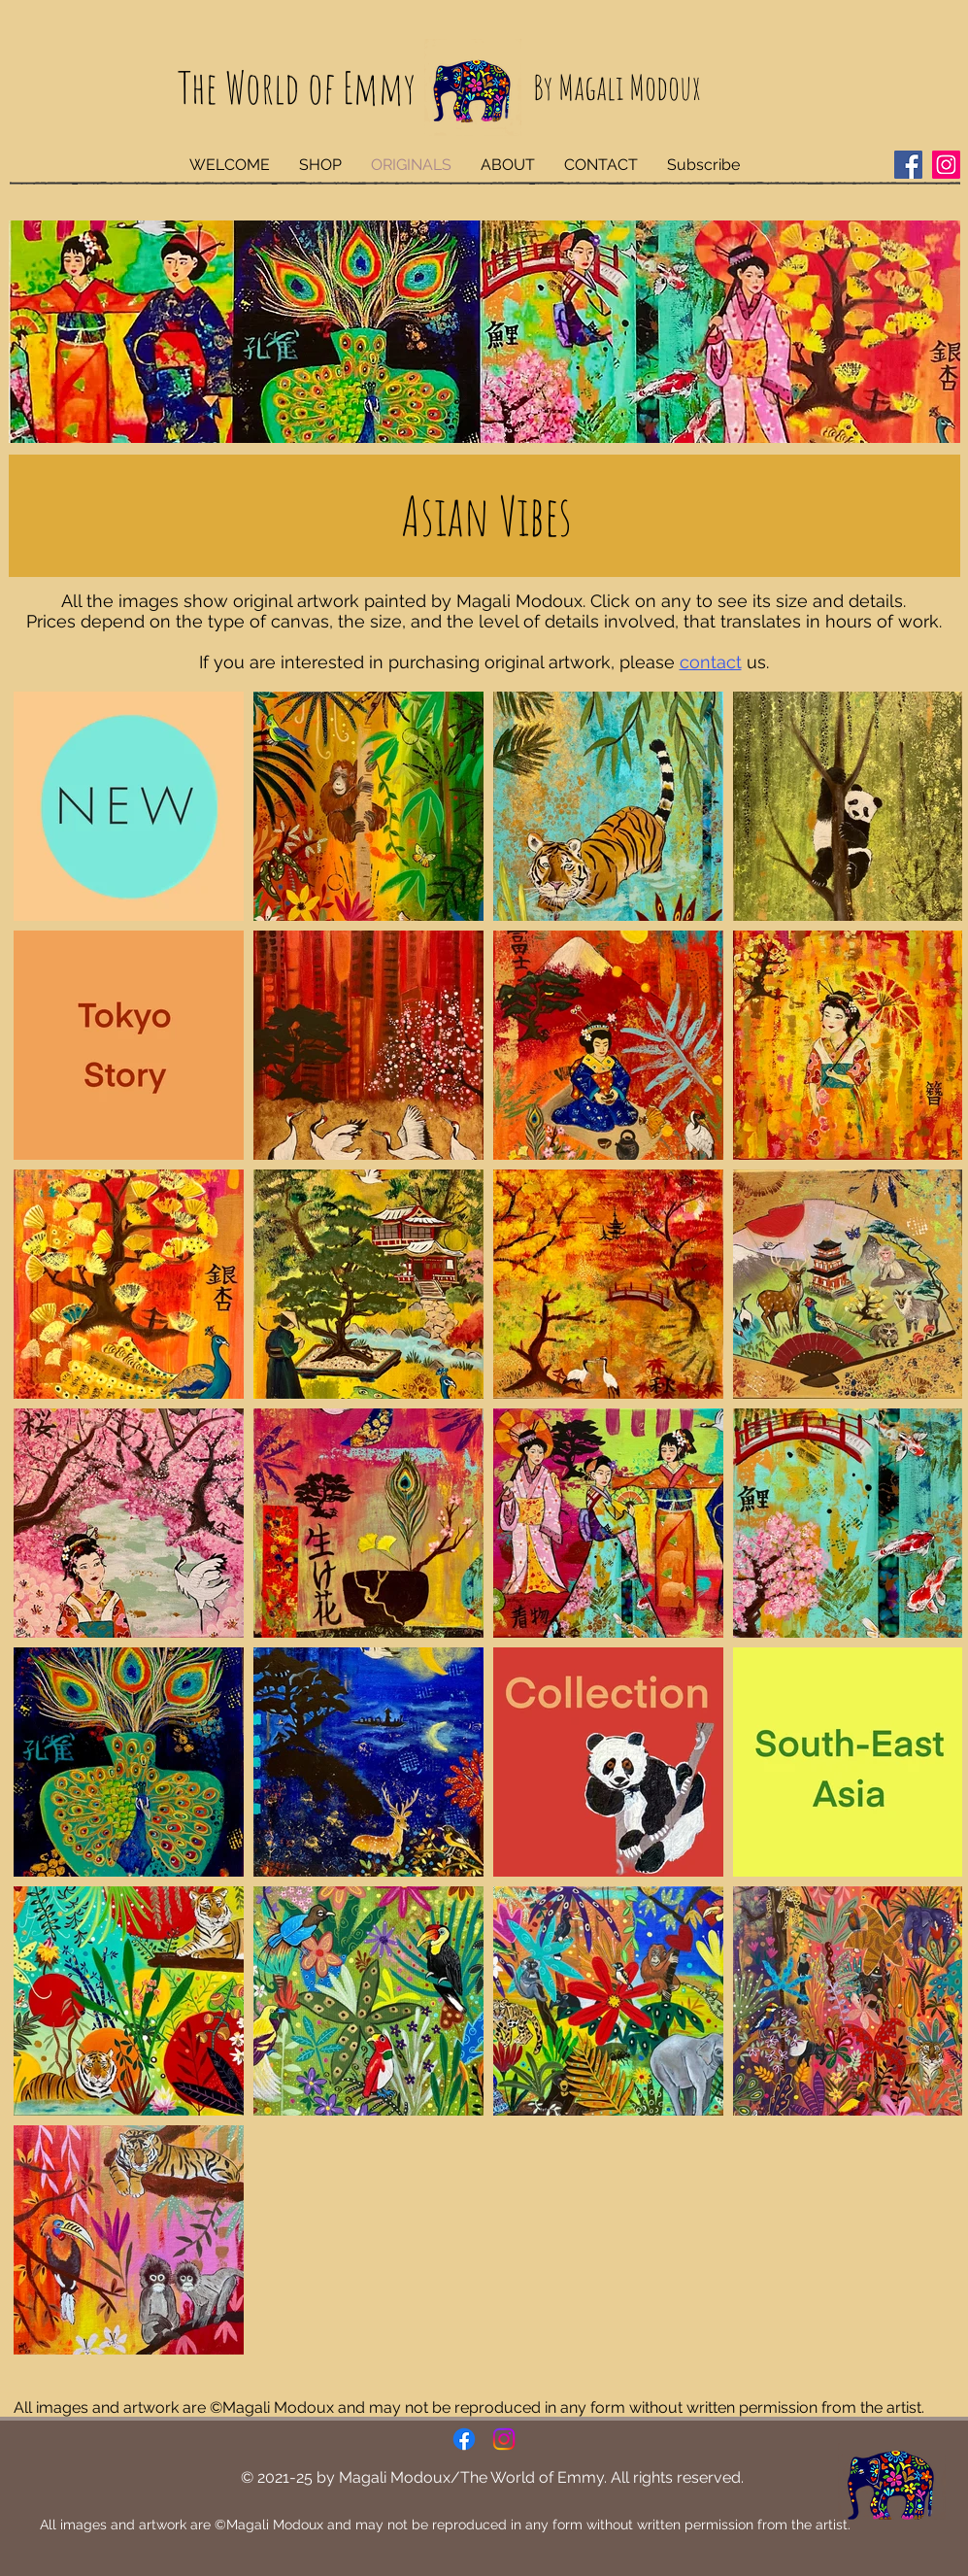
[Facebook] (908, 165)
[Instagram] (946, 165)
